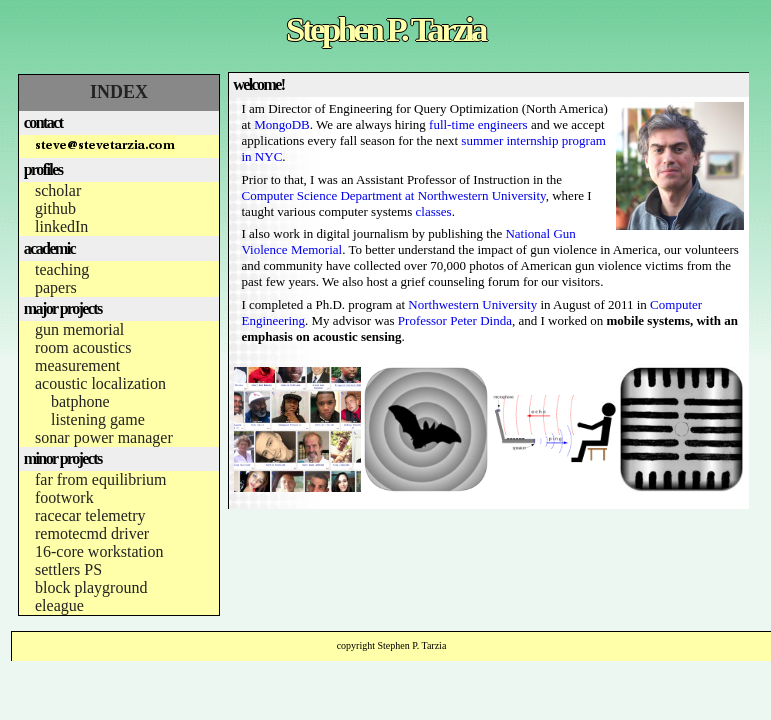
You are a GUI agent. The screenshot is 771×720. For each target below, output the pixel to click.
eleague (59, 605)
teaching (62, 269)
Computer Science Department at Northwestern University (394, 195)
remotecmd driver (92, 533)
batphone (80, 401)
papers (56, 287)
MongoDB (282, 124)
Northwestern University (472, 304)
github (55, 208)
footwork (64, 497)
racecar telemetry (90, 515)
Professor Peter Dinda (455, 320)
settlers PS (68, 569)
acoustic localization (100, 383)
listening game (98, 419)
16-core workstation (99, 551)
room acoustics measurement (83, 356)
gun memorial (79, 329)
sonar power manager (104, 437)
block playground (91, 587)
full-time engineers (478, 124)
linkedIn (61, 226)
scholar (58, 190)
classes (434, 211)
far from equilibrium (101, 479)
